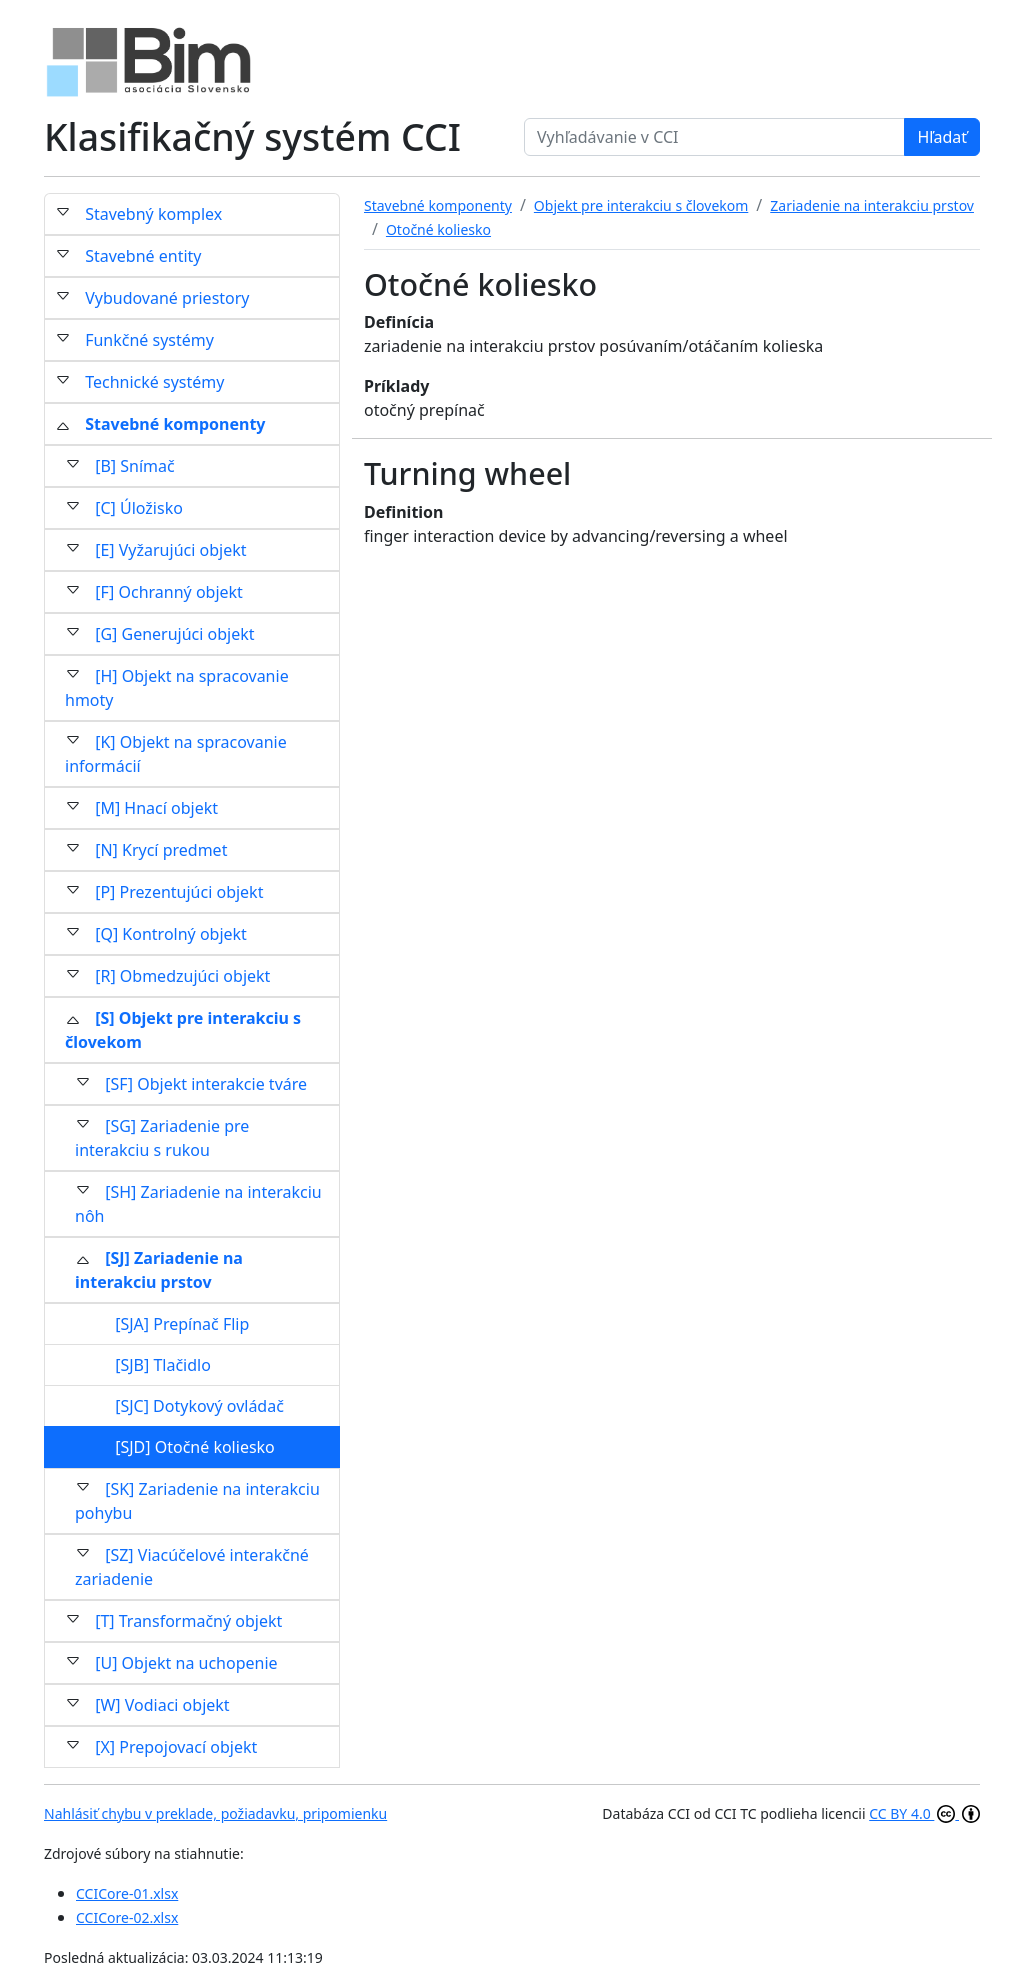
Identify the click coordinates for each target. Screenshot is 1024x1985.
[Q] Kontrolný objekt (171, 934)
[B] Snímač (135, 466)
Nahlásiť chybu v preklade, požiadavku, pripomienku (215, 1813)
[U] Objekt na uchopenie (186, 1663)
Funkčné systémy (149, 340)
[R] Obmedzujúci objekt (182, 976)
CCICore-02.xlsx (127, 1917)
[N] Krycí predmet (161, 850)
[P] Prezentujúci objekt (179, 892)
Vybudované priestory (167, 298)
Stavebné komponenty (175, 424)
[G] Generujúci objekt (174, 634)
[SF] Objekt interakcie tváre (206, 1084)
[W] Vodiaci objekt (162, 1705)
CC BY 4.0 (924, 1813)
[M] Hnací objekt (156, 808)
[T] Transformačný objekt (188, 1621)
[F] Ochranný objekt (169, 592)
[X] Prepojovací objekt (176, 1747)
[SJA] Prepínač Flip (182, 1324)
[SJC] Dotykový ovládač (199, 1406)
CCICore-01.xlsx (127, 1893)
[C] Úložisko (139, 508)
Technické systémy (154, 382)
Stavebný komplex (153, 214)
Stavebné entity (143, 256)
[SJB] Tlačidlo (163, 1365)
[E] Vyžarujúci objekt (170, 550)
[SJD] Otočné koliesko (195, 1447)
